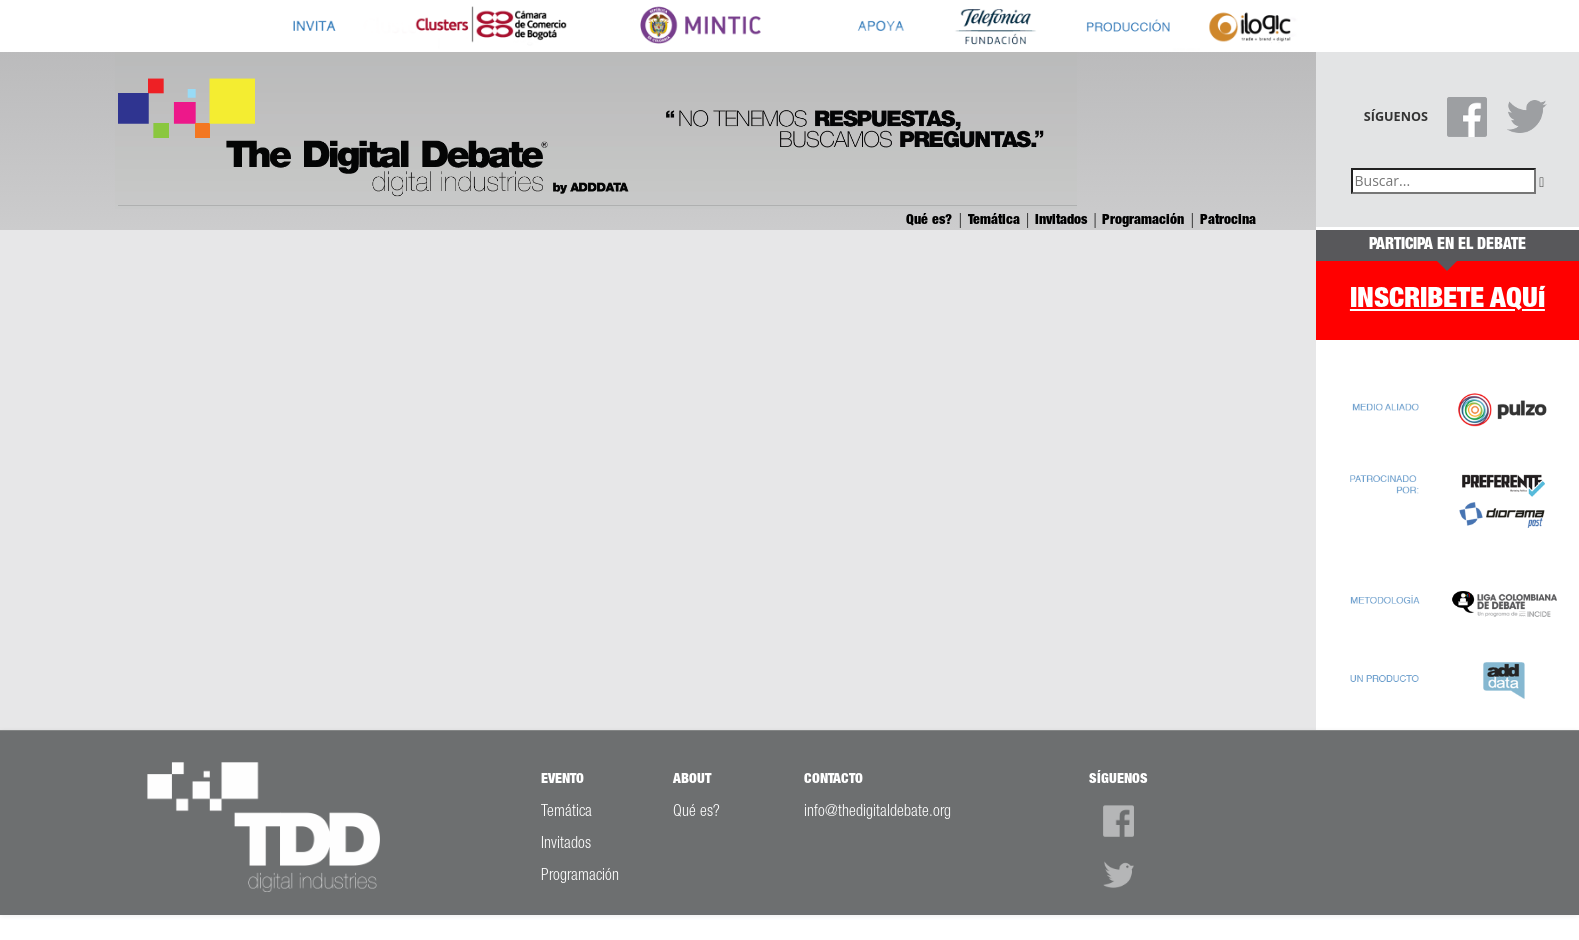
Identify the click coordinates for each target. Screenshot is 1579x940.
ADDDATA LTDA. (959, 925)
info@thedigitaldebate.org (877, 812)
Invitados (1063, 220)
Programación (1145, 220)
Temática (996, 220)
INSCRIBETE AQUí (1447, 299)
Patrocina (1228, 220)
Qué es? (931, 220)
